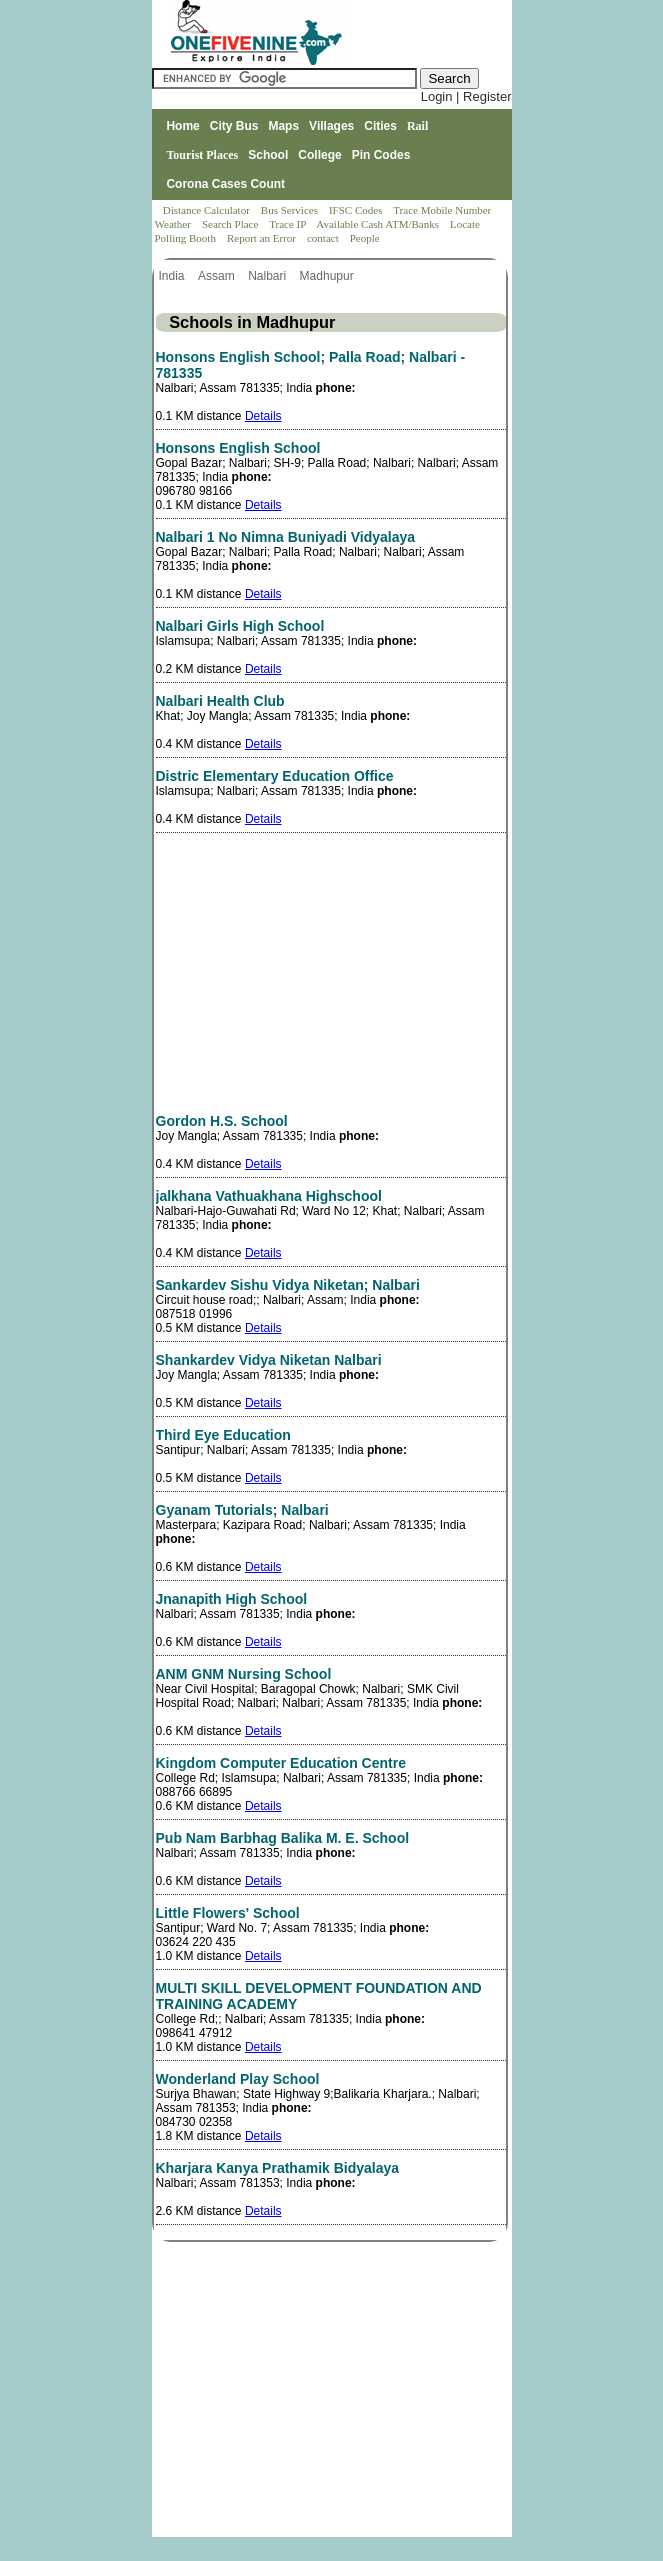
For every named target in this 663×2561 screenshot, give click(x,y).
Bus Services (289, 210)
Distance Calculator (206, 210)
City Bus (234, 126)
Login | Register (466, 96)
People (365, 238)
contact (324, 238)
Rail (417, 126)
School (268, 155)
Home (182, 126)
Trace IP (289, 224)
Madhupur (328, 276)
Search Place (231, 224)
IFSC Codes (357, 210)
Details (263, 416)
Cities (380, 126)
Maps (283, 126)
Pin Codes (381, 155)
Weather (174, 224)
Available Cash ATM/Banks (378, 224)
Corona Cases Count (225, 184)
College (319, 155)
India (173, 276)
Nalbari (268, 276)
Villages (331, 126)
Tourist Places (202, 155)
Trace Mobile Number (443, 210)
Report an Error (263, 238)
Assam (218, 276)
